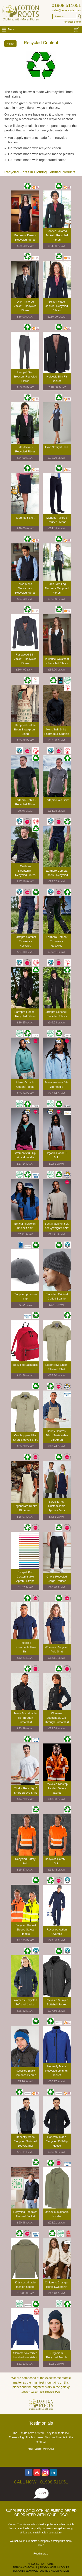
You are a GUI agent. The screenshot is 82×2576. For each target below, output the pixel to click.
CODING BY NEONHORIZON (54, 2571)
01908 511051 (66, 5)
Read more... (41, 2553)
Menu (11, 29)
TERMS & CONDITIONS (25, 2567)
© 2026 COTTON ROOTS (41, 2564)
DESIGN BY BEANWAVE (25, 2571)
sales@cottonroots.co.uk (66, 10)
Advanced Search (72, 22)
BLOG (42, 2493)
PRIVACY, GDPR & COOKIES (54, 2567)
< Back (10, 43)
